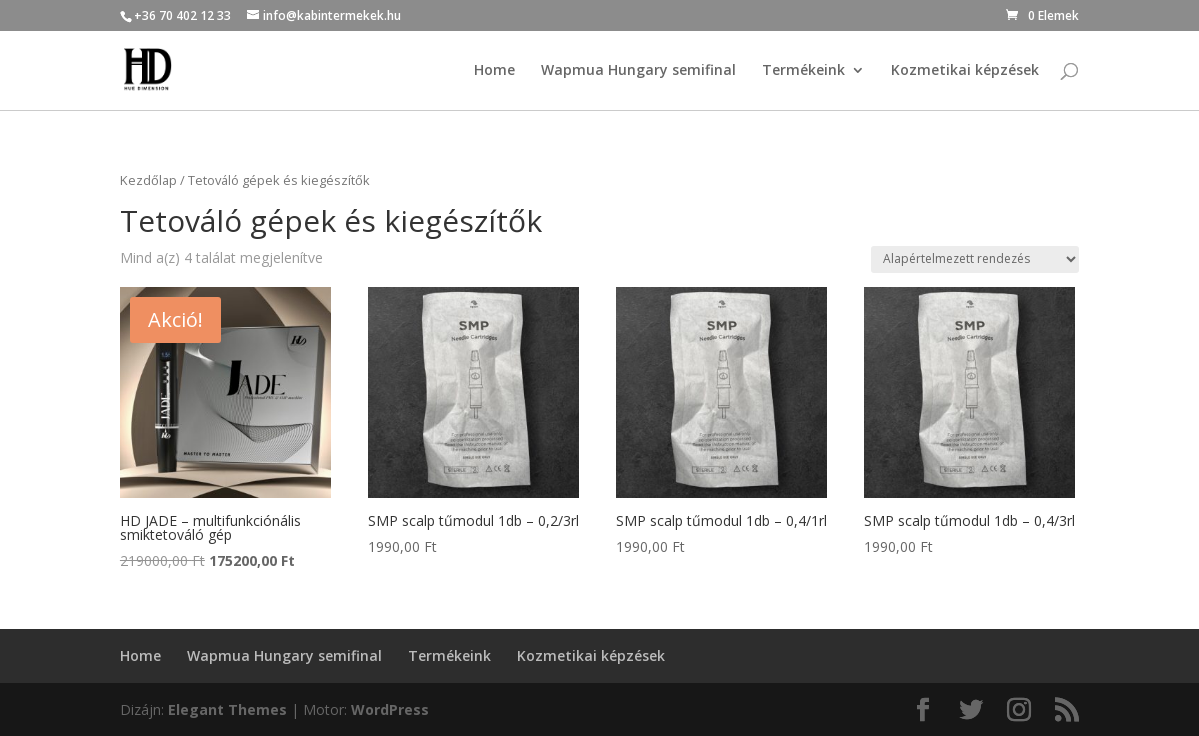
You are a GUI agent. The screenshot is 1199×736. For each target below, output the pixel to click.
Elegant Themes (227, 709)
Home (494, 71)
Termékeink (803, 71)
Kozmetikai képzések (965, 71)
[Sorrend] (975, 259)
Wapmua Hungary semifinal (638, 71)
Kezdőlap (148, 180)
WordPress (390, 709)
